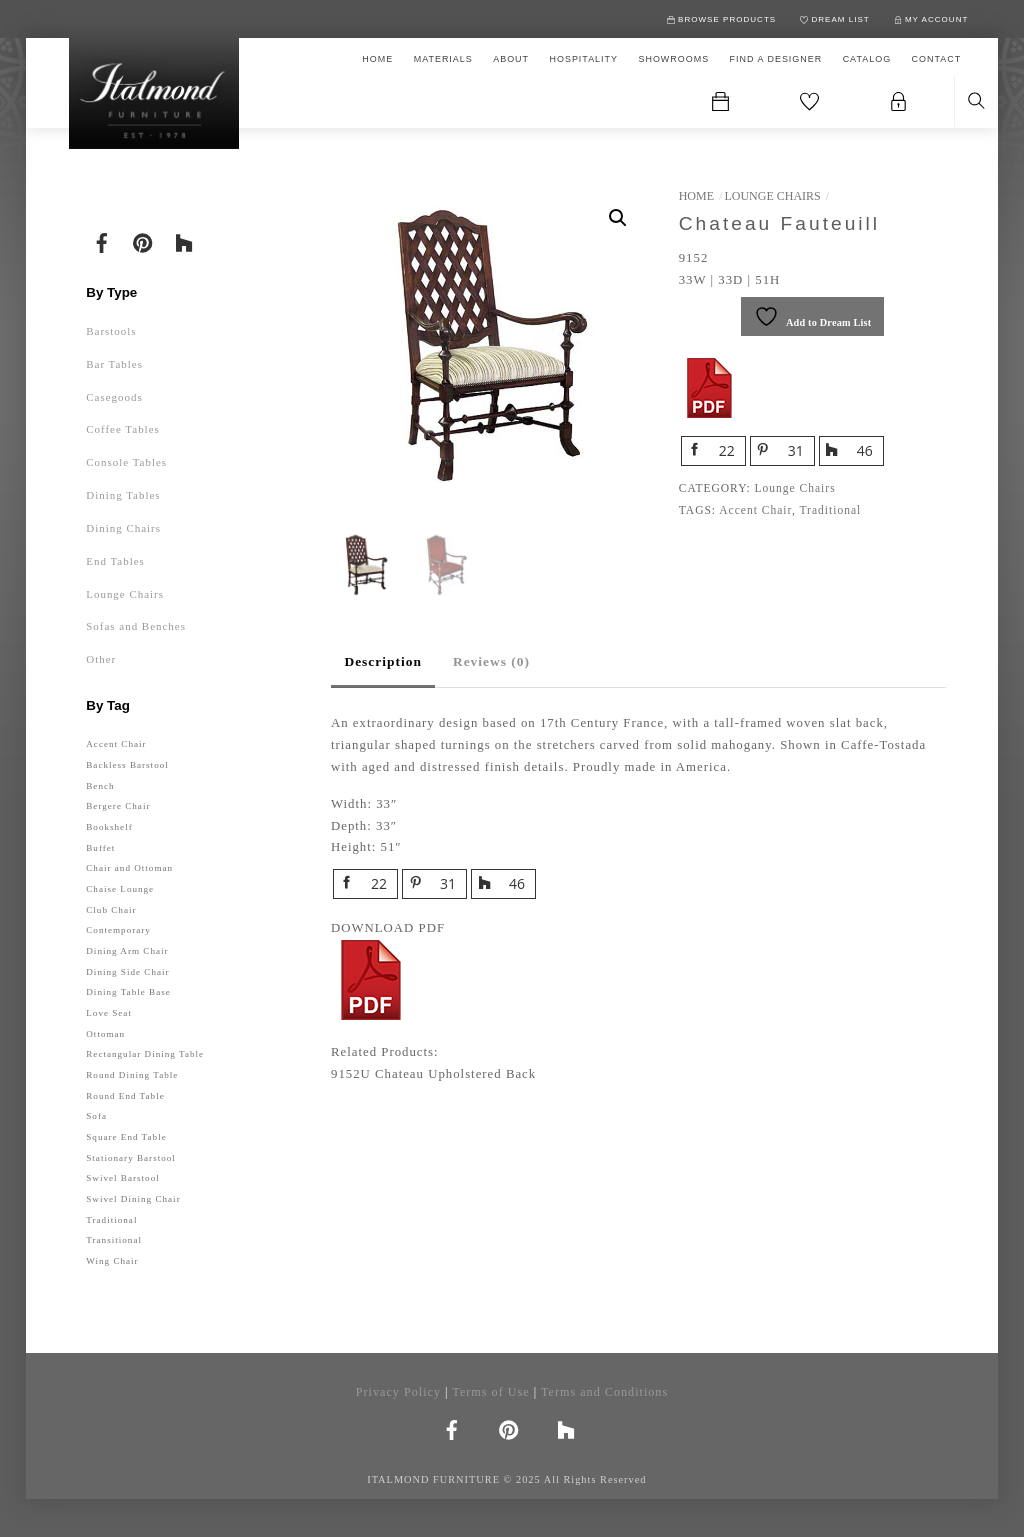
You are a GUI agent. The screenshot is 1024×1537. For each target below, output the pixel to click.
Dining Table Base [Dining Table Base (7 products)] (128, 992)
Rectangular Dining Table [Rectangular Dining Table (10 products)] (145, 1054)
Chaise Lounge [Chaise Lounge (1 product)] (120, 889)
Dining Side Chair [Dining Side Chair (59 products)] (127, 972)
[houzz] (184, 241)
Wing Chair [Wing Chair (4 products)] (112, 1261)
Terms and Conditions (604, 1392)
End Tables (115, 561)
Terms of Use (490, 1392)
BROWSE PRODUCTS (721, 19)
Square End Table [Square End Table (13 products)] (126, 1137)
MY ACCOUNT (931, 19)
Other (101, 659)
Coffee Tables (123, 429)
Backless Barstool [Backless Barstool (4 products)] (127, 765)
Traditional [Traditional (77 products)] (111, 1220)
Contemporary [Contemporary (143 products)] (118, 930)
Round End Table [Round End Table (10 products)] (125, 1096)
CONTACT (937, 59)
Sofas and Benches (136, 626)
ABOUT (511, 59)
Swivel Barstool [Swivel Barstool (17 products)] (122, 1178)
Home (696, 196)
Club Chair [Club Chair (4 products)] (111, 910)
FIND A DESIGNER (776, 59)
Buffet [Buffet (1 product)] (100, 848)
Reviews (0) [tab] (491, 661)
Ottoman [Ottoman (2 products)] (105, 1034)
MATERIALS (443, 59)
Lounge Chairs (772, 196)
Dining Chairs (123, 528)
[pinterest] (143, 241)
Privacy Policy (398, 1392)
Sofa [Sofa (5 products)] (96, 1116)
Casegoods (114, 397)
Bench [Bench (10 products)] (100, 786)
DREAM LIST (835, 19)
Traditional (830, 510)
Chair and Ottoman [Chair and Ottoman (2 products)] (129, 868)
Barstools (111, 331)
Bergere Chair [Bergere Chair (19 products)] (118, 806)
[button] (618, 218)
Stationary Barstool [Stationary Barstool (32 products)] (131, 1158)
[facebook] (102, 241)
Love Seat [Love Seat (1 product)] (109, 1013)
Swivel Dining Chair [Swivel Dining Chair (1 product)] (133, 1199)
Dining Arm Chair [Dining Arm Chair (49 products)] (127, 951)
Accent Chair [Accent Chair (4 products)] (116, 744)
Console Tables (126, 462)
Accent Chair (755, 510)
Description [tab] (382, 661)
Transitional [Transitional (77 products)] (114, 1240)
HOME (377, 59)
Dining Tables (123, 495)
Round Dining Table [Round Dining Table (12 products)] (132, 1075)
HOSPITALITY (583, 59)
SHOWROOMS (673, 59)
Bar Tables (114, 364)
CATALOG (867, 59)
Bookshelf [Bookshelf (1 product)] (109, 827)
